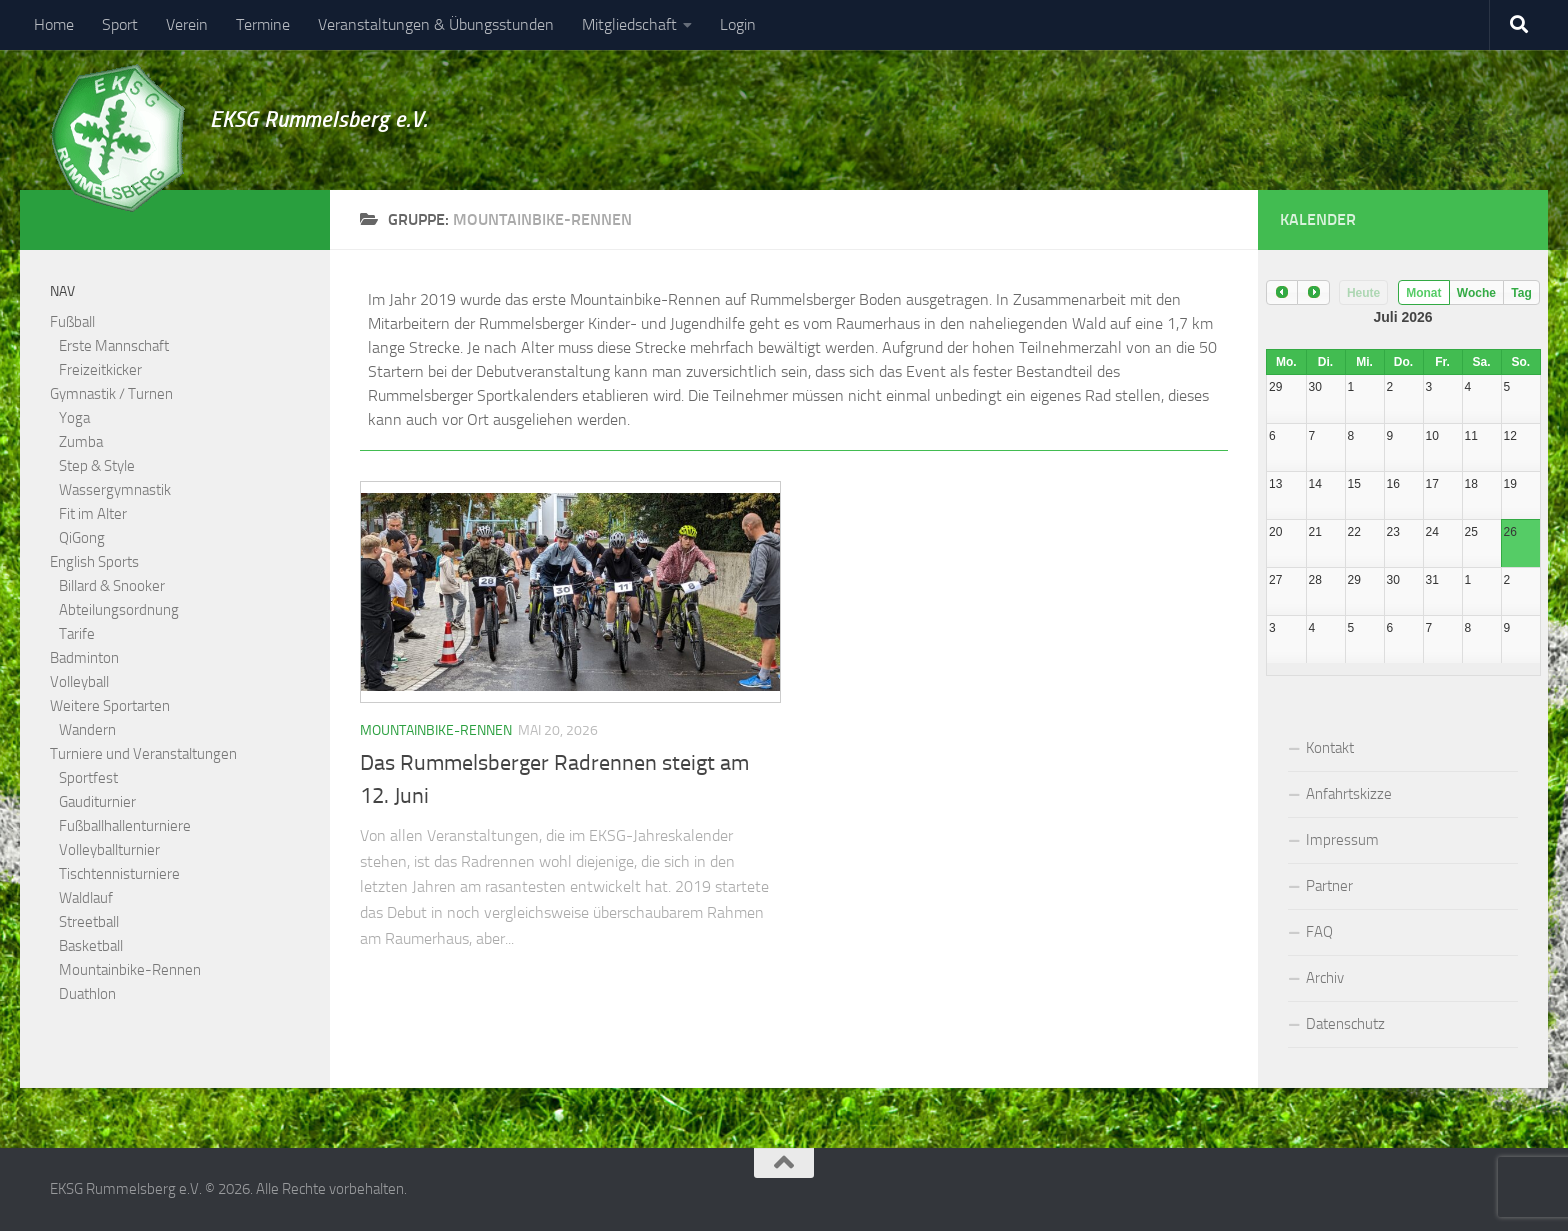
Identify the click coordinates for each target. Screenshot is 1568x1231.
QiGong (82, 538)
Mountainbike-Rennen (436, 730)
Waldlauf (86, 898)
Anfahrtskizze (1349, 794)
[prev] (1282, 292)
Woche (1476, 293)
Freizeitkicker (100, 370)
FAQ (1319, 932)
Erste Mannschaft (114, 346)
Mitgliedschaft (629, 24)
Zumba (81, 442)
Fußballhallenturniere (125, 826)
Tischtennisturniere (119, 874)
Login (738, 24)
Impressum (1342, 840)
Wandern (87, 730)
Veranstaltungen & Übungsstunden (436, 24)
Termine (263, 24)
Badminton (84, 658)
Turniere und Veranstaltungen (143, 754)
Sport (120, 24)
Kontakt (1330, 748)
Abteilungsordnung (119, 610)
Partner (1329, 886)
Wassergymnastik (115, 490)
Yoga (74, 418)
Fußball (72, 322)
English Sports (94, 562)
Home (54, 24)
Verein (187, 24)
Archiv (1325, 978)
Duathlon (87, 994)
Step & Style (97, 466)
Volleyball (79, 682)
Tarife (77, 634)
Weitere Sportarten (110, 706)
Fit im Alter (93, 514)
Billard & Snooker (112, 586)
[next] (1313, 292)
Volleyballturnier (109, 850)
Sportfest (88, 778)
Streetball (89, 922)
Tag (1521, 293)
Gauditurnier (97, 802)
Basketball (91, 946)
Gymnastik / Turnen (111, 394)
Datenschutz (1345, 1024)
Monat (1423, 293)
